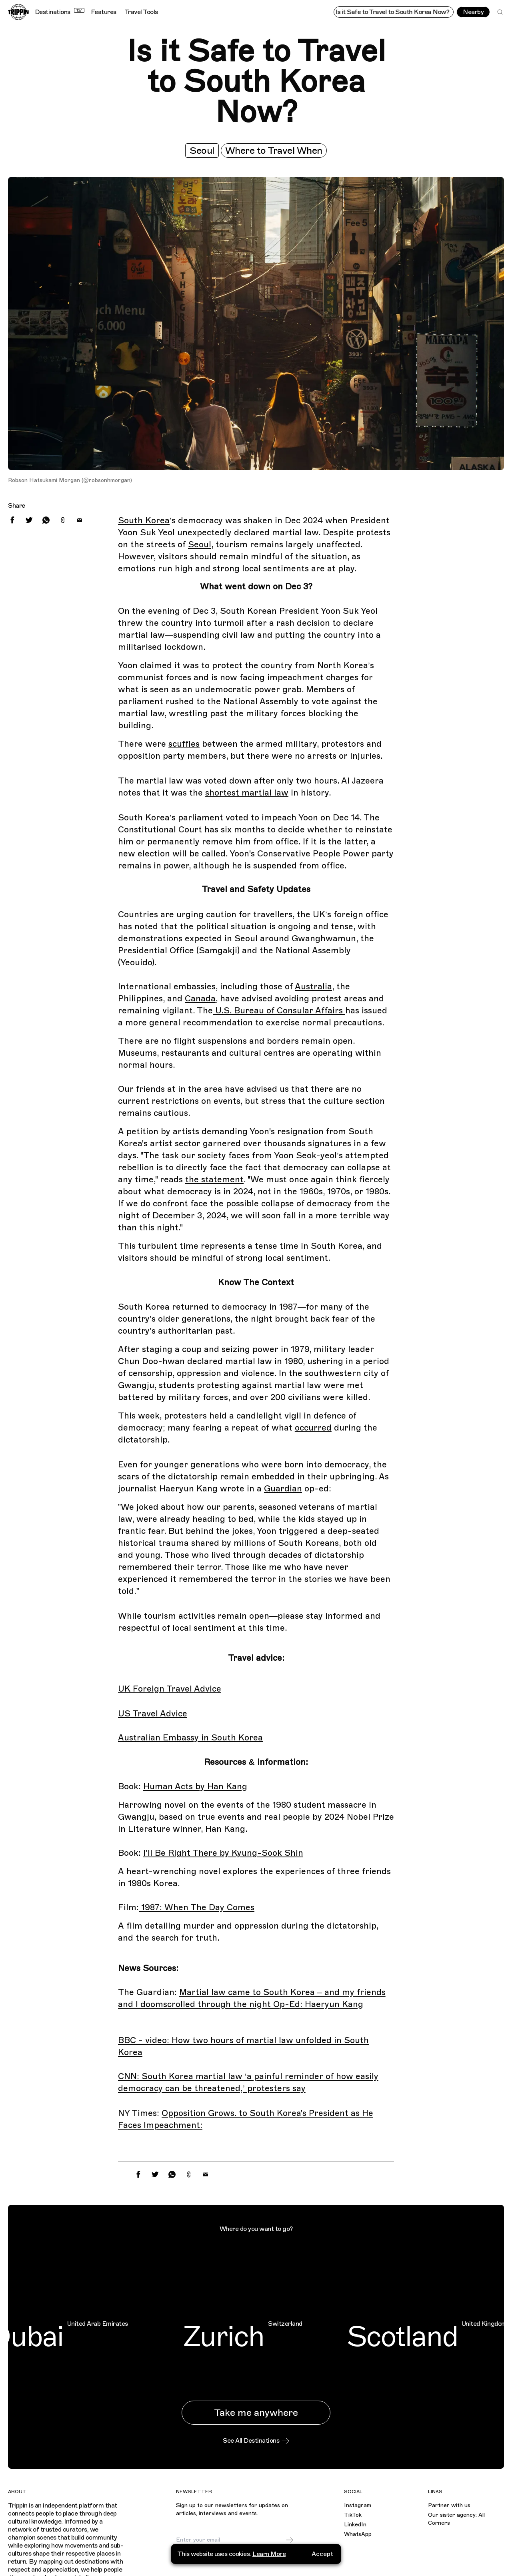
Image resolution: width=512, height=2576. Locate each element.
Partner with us (449, 2505)
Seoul (202, 151)
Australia (313, 986)
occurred (313, 1428)
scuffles (184, 744)
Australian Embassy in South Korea (190, 1737)
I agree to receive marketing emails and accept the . (236, 2556)
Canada (200, 998)
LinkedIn (355, 2524)
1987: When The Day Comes (196, 1907)
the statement (214, 1179)
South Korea (144, 520)
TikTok (353, 2515)
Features (103, 12)
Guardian (283, 1488)
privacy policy (232, 2559)
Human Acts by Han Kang (195, 1786)
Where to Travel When (273, 151)
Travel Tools (141, 12)
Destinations (59, 12)
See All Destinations (256, 2441)
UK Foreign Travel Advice (169, 1689)
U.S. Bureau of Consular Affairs (279, 1010)
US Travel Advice (152, 1713)
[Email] (230, 2540)
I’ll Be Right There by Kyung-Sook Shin (223, 1853)
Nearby (473, 12)
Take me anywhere (256, 2413)
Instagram (357, 2505)
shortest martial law (246, 793)
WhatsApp (358, 2534)
